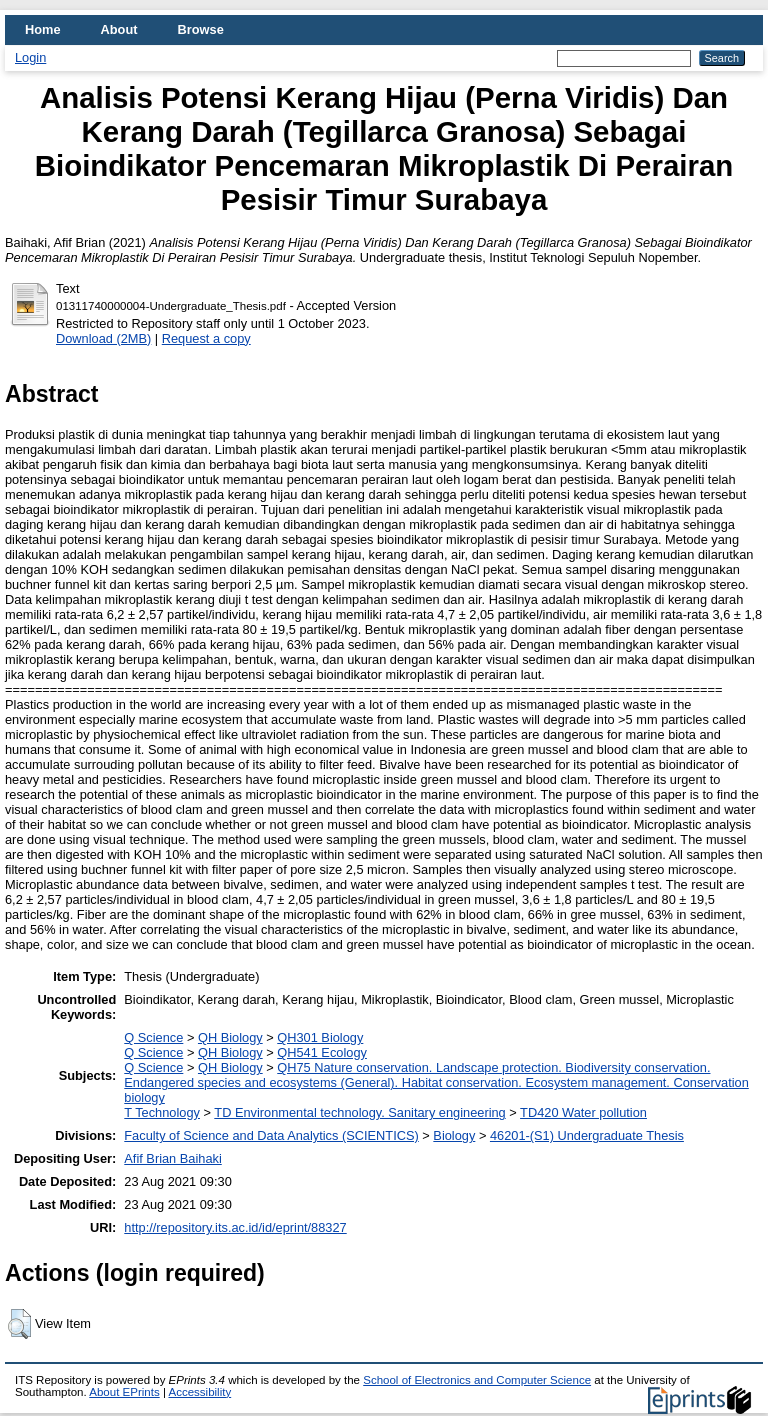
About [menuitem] (119, 29)
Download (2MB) (103, 338)
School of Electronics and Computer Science (477, 1380)
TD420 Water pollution (583, 1112)
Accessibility (199, 1392)
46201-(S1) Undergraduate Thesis (587, 1135)
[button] (19, 1324)
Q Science (153, 1037)
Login (30, 57)
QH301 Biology (320, 1037)
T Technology (162, 1112)
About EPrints (124, 1392)
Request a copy (206, 338)
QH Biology (230, 1037)
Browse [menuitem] (201, 29)
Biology (454, 1135)
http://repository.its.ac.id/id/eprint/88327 (235, 1227)
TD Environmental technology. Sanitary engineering (359, 1112)
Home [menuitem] (43, 29)
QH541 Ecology (322, 1052)
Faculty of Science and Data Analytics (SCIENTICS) (271, 1135)
